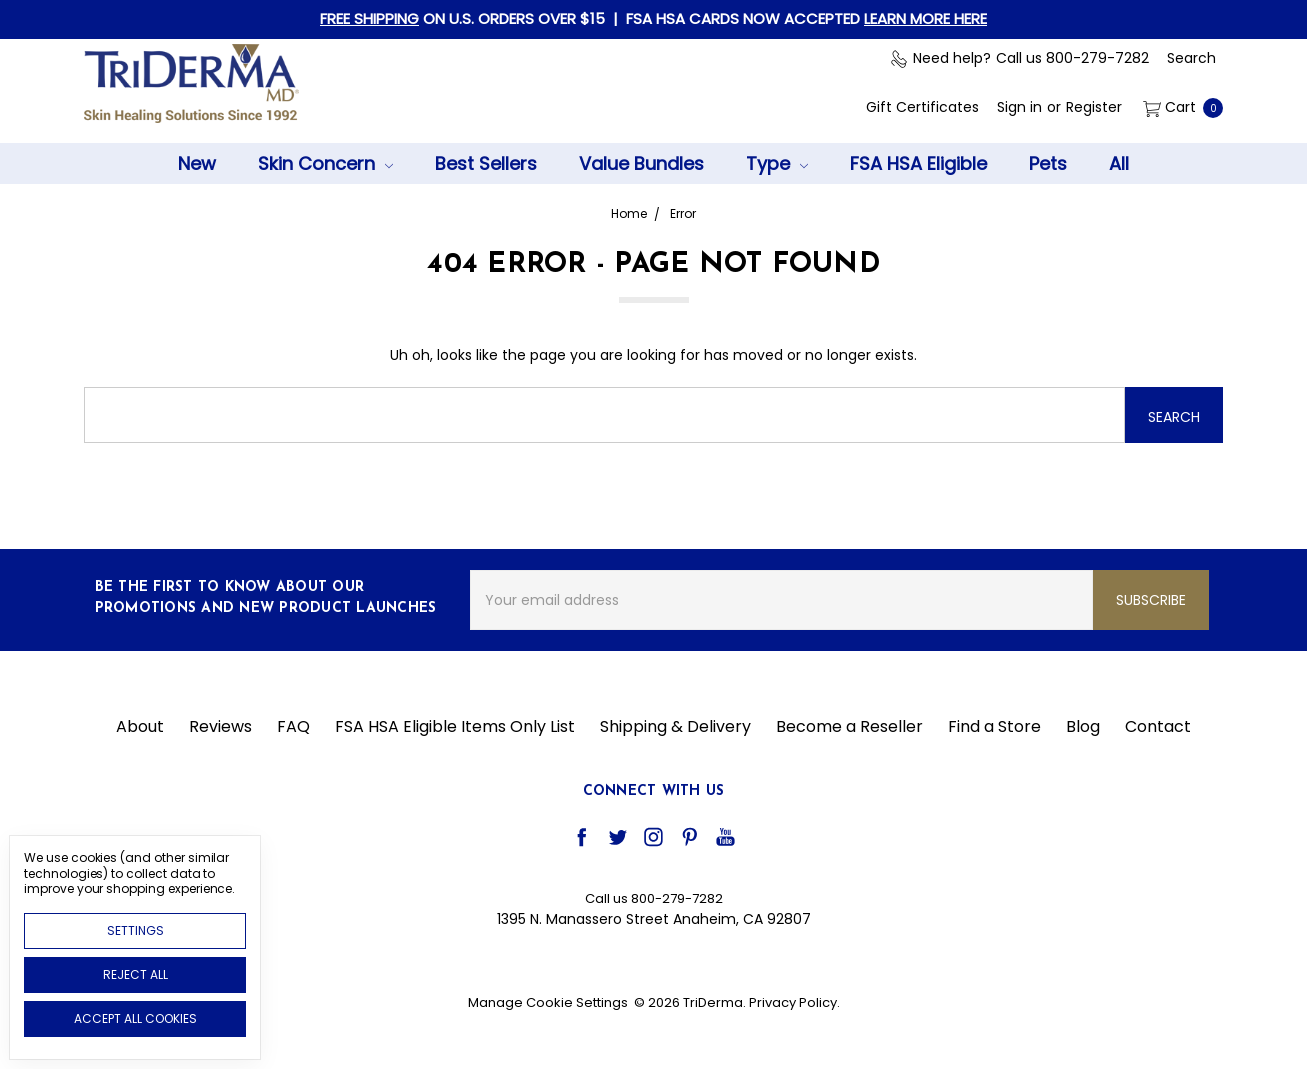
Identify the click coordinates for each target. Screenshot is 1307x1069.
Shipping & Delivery (675, 726)
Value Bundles (641, 163)
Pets (1048, 163)
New (197, 163)
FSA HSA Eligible (918, 163)
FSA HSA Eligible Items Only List (455, 726)
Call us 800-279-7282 (654, 898)
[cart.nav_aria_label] (1178, 107)
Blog (1083, 726)
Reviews (220, 726)
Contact (1158, 726)
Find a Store (994, 726)
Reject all (135, 974)
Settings (135, 930)
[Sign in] (1019, 107)
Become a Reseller (849, 726)
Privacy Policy (793, 1002)
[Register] (1094, 107)
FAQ (293, 726)
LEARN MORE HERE (925, 18)
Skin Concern (325, 163)
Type (777, 163)
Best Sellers (486, 163)
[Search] (1191, 58)
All (1119, 163)
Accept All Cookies (135, 1018)
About (140, 726)
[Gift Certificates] (922, 107)
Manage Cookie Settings (548, 1002)
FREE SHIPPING (369, 18)
